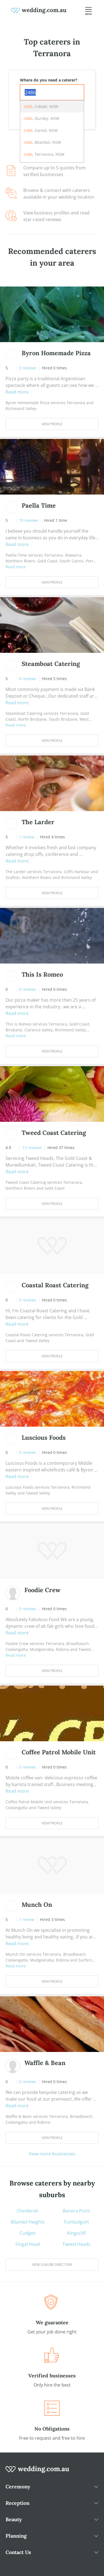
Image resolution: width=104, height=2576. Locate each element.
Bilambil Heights (28, 2222)
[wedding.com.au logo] (37, 2472)
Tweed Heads (76, 2244)
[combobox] (52, 92)
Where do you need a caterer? (48, 80)
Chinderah (28, 2211)
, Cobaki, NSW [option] (41, 106)
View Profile (52, 424)
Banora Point (76, 2211)
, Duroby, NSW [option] (41, 118)
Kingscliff (76, 2233)
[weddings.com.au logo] (39, 10)
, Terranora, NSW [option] (44, 154)
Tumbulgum (76, 2222)
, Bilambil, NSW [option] (42, 142)
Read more (17, 392)
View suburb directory (52, 2264)
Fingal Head (28, 2244)
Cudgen (28, 2233)
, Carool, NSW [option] (41, 130)
